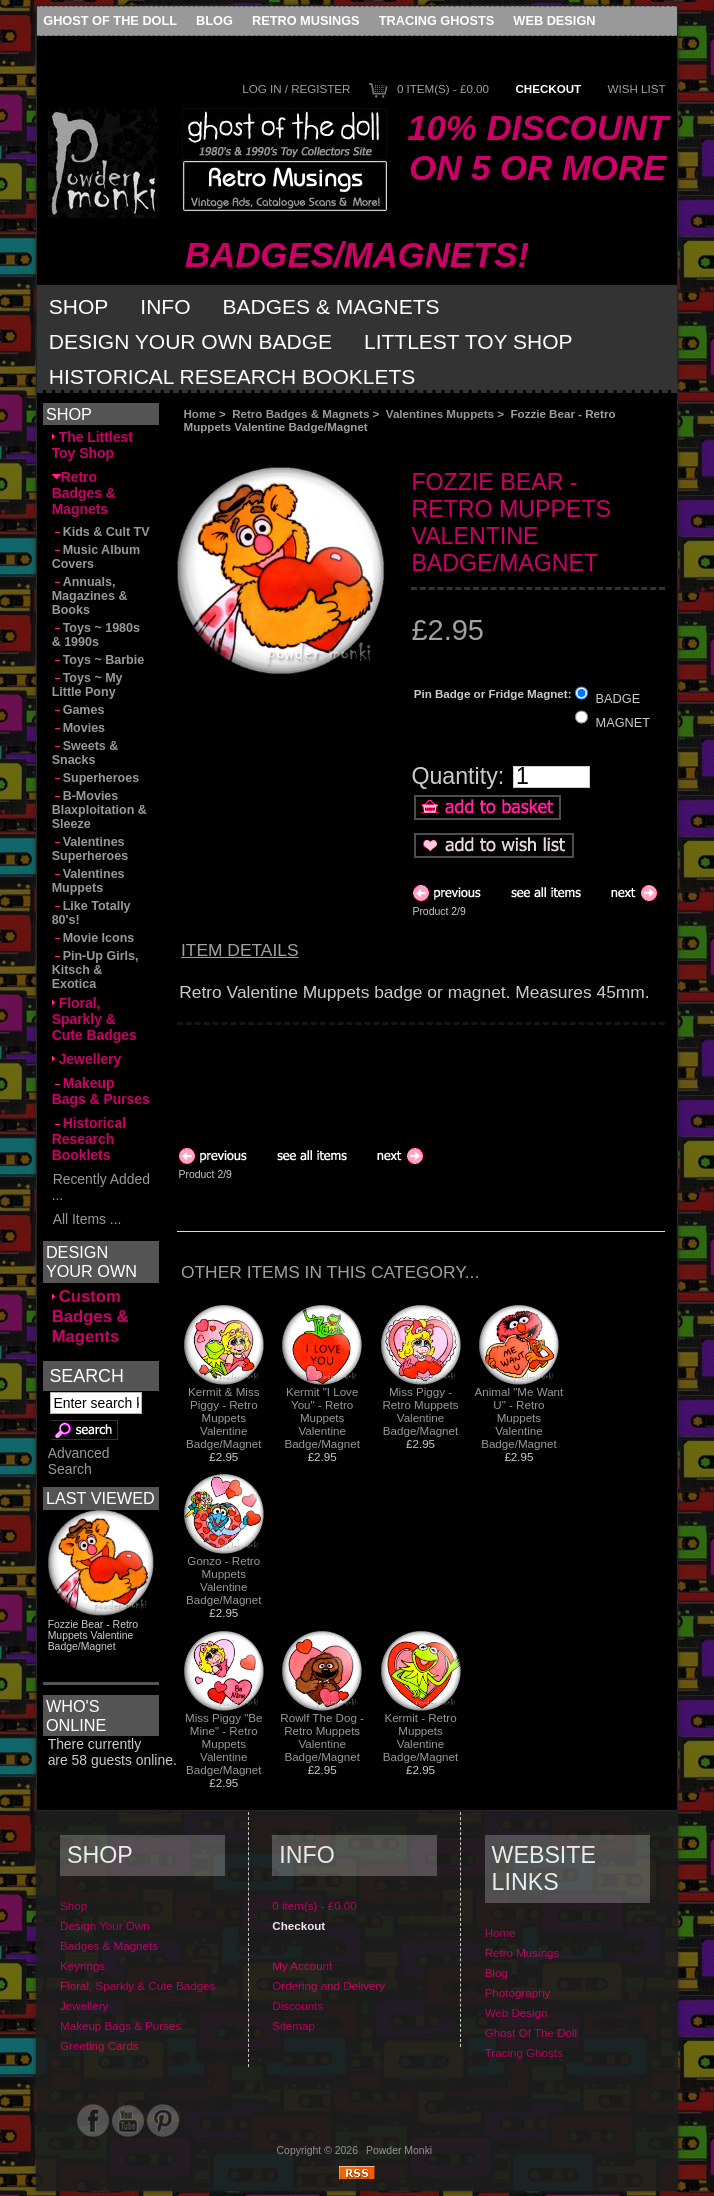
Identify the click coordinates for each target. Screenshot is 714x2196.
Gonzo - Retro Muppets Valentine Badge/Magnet (223, 1580)
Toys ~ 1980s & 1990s (96, 635)
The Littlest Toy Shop (92, 445)
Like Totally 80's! (91, 913)
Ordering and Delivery (328, 1985)
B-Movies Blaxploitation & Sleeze (99, 810)
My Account (302, 1965)
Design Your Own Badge (190, 341)
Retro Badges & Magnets (300, 413)
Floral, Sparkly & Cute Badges (94, 1019)
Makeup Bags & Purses (101, 1091)
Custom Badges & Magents (90, 1316)
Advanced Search (79, 1461)
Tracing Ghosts (436, 20)
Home (199, 413)
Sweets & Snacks (85, 753)
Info (165, 306)
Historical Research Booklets (232, 376)
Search (86, 1375)
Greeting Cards (99, 2045)
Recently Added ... (101, 1187)
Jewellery (87, 1059)
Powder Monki (399, 2150)
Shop (79, 306)
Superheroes (96, 778)
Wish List (637, 88)
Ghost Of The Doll (110, 20)
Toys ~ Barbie (98, 660)
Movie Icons (93, 938)
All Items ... (87, 1219)
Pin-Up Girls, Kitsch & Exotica (95, 970)
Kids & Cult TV (101, 532)
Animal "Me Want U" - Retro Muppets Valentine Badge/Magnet (519, 1417)
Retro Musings (306, 20)
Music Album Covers (96, 557)
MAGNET (623, 721)
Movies (78, 728)
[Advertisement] (402, 450)
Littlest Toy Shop (468, 341)
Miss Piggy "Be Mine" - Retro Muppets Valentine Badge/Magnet (224, 1743)
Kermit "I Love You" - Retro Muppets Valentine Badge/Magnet (321, 1417)
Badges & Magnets (331, 306)
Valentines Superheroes (90, 849)
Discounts (297, 2005)
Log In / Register (296, 88)
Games (78, 710)
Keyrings (82, 1965)
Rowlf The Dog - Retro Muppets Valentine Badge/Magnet (322, 1737)
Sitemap (293, 2025)
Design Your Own (105, 1925)
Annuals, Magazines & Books (90, 596)
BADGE (618, 697)
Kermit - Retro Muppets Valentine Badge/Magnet (420, 1737)
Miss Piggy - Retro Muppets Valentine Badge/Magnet (421, 1411)
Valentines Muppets (440, 413)
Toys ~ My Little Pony (87, 685)
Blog (214, 20)
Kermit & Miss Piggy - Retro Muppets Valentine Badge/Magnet (223, 1417)
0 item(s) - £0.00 (443, 88)
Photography (518, 1992)
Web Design (554, 20)
